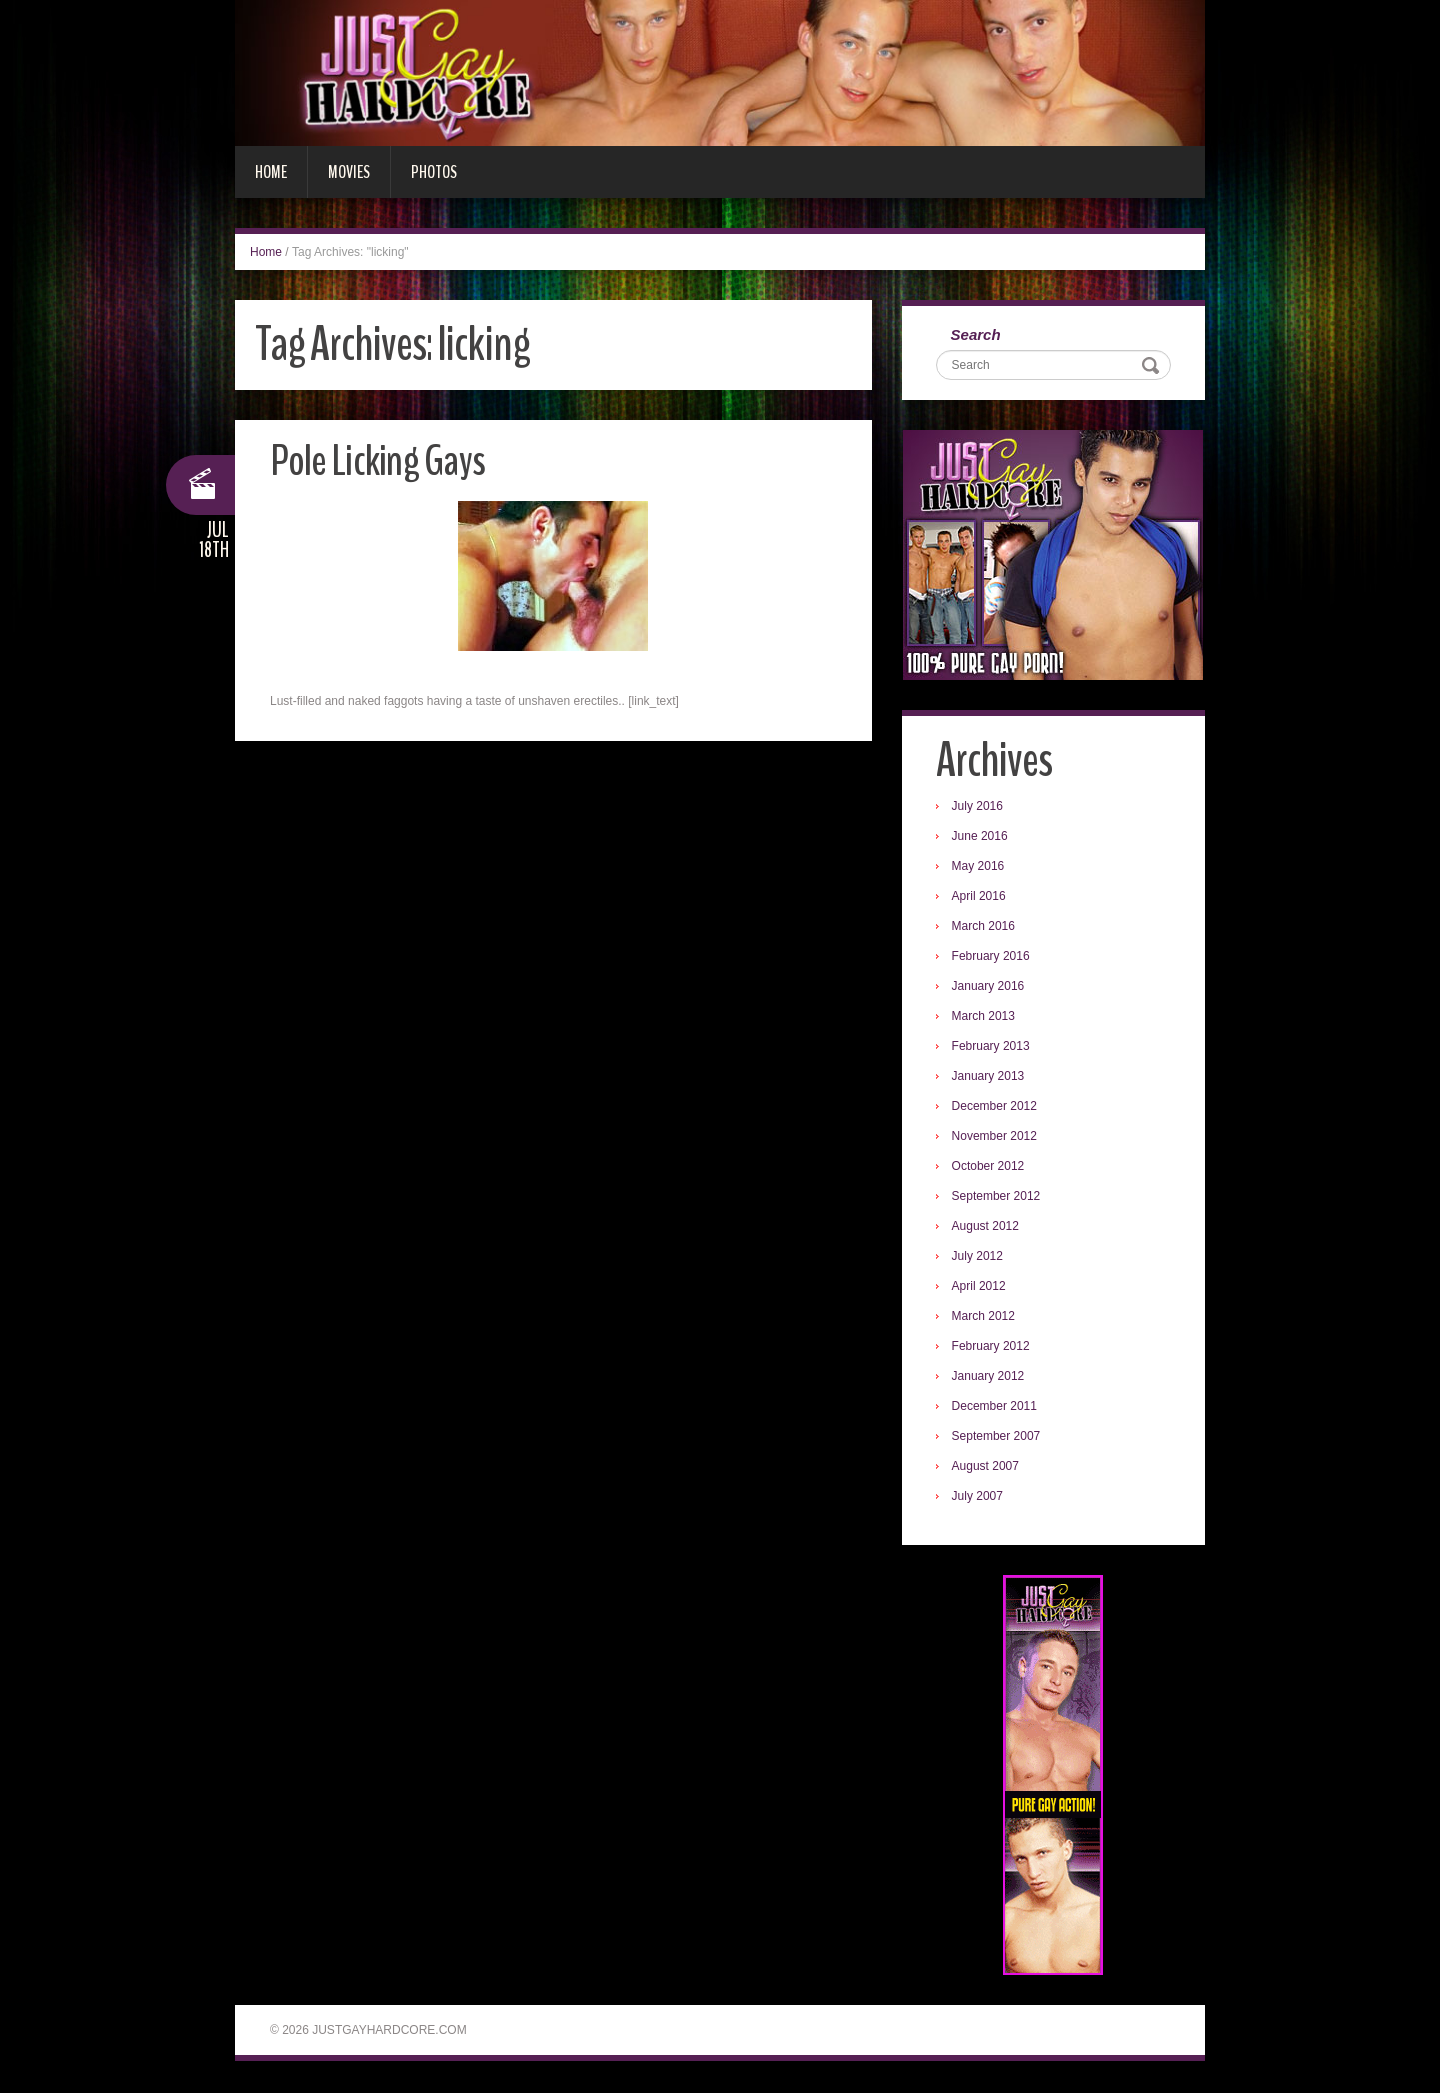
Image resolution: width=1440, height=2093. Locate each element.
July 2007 (978, 1497)
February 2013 (992, 1047)
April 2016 (980, 897)
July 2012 (978, 1257)
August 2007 (986, 1467)
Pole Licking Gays (379, 460)
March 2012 (984, 1317)
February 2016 (992, 957)
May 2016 (979, 867)
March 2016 (984, 927)
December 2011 (995, 1407)
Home (271, 172)
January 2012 (989, 1377)
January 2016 (989, 987)
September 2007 (997, 1437)
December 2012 (995, 1107)
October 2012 (989, 1167)
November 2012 (995, 1137)
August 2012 (986, 1227)
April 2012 (980, 1287)
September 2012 (997, 1197)
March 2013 (984, 1017)
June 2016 (981, 837)
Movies (349, 172)
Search (977, 335)
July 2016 (978, 807)
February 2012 (992, 1347)
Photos (434, 172)
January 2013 (989, 1077)
